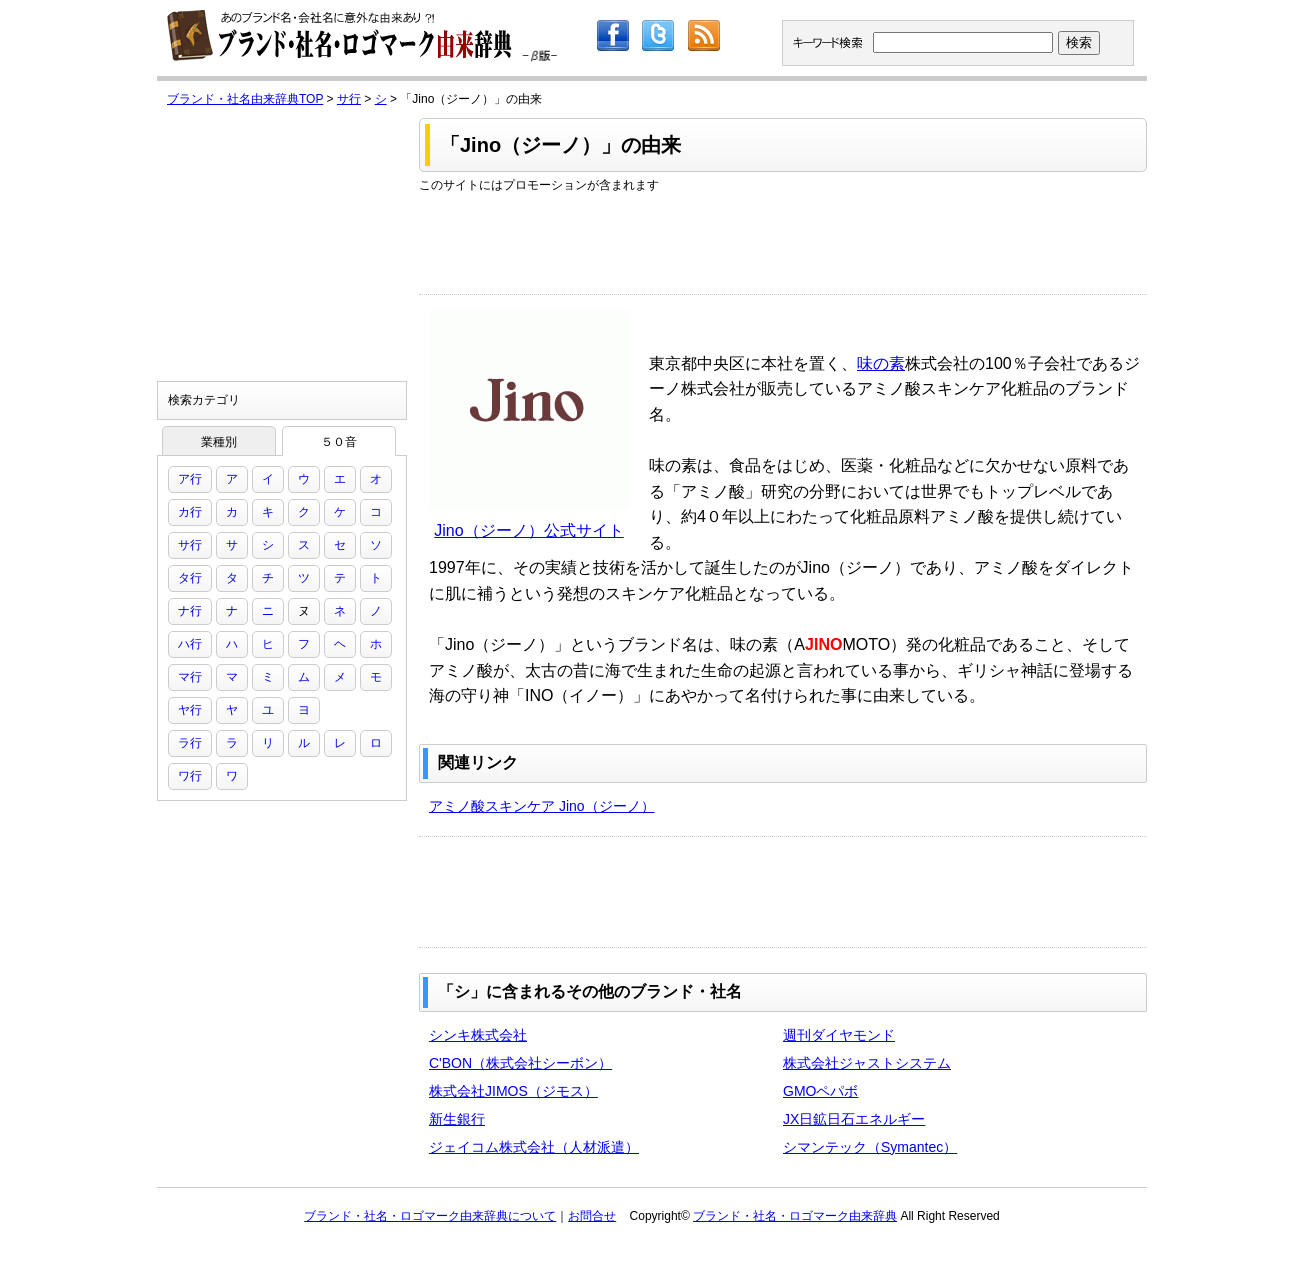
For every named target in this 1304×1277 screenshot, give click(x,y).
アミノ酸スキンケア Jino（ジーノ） (542, 806)
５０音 (339, 442)
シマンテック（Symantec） (870, 1147)
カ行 (190, 512)
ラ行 (190, 743)
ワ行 (190, 776)
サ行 (349, 99)
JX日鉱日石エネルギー (854, 1119)
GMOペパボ (820, 1091)
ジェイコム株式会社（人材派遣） (534, 1147)
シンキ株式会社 (478, 1035)
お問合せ (592, 1216)
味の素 (881, 363)
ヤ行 (190, 710)
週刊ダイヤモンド (839, 1035)
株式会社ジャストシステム (867, 1063)
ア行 (190, 479)
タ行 (190, 578)
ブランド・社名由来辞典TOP (245, 99)
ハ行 (190, 644)
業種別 (219, 442)
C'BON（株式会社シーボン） (520, 1063)
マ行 (190, 677)
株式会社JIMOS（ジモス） (513, 1091)
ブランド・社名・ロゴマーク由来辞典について (430, 1216)
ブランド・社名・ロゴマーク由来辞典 (795, 1216)
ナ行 (190, 611)
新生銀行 (457, 1119)
